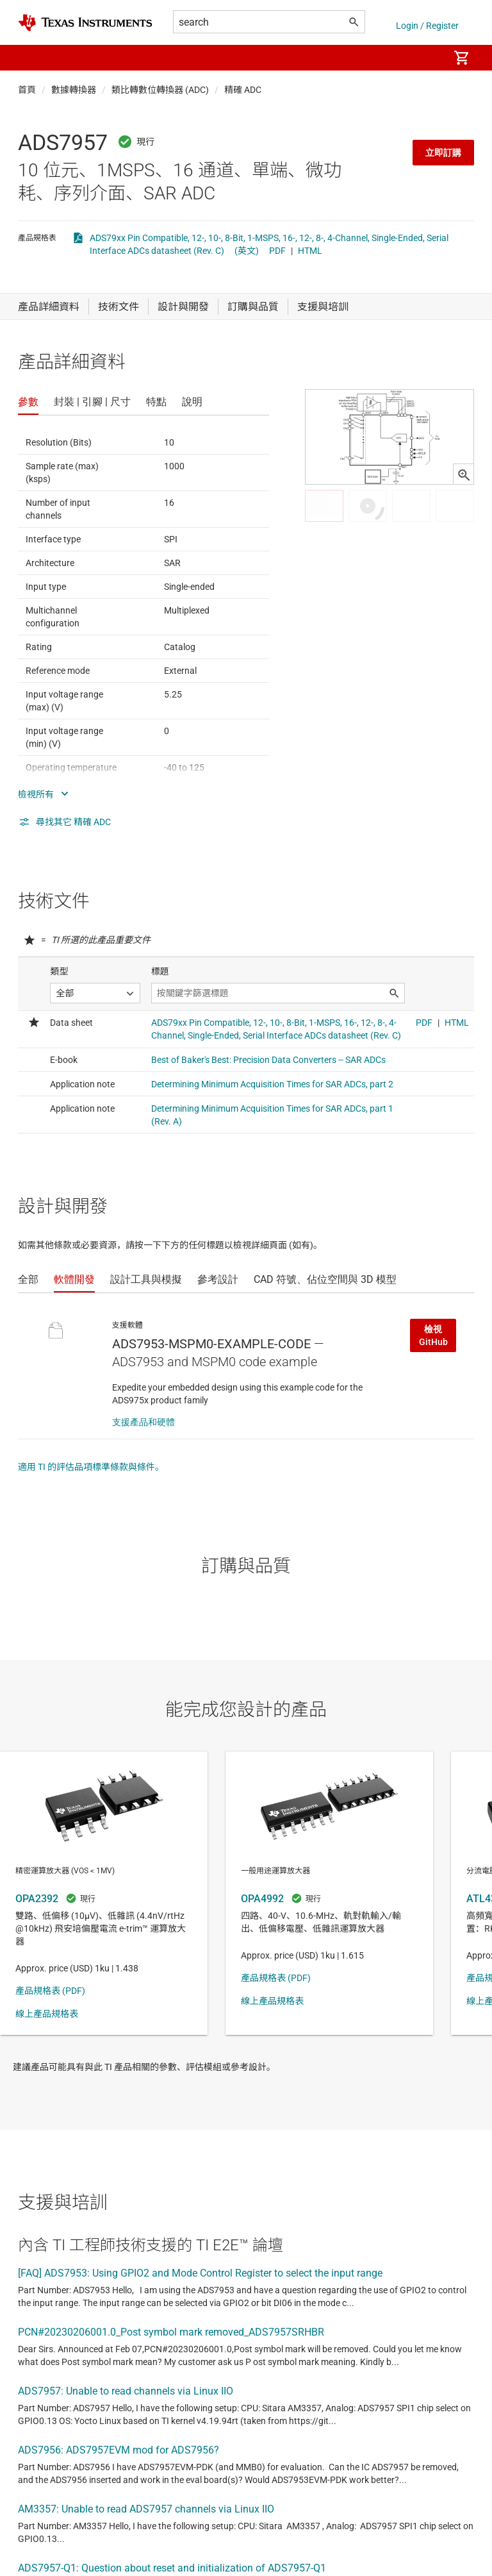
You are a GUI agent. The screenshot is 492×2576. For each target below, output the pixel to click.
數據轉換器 (73, 90)
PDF (277, 251)
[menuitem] (425, 58)
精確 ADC (242, 90)
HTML (310, 251)
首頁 (27, 90)
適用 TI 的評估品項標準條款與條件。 (91, 1467)
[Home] (85, 22)
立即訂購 (443, 152)
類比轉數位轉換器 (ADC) (160, 90)
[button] (31, 58)
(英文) (246, 251)
